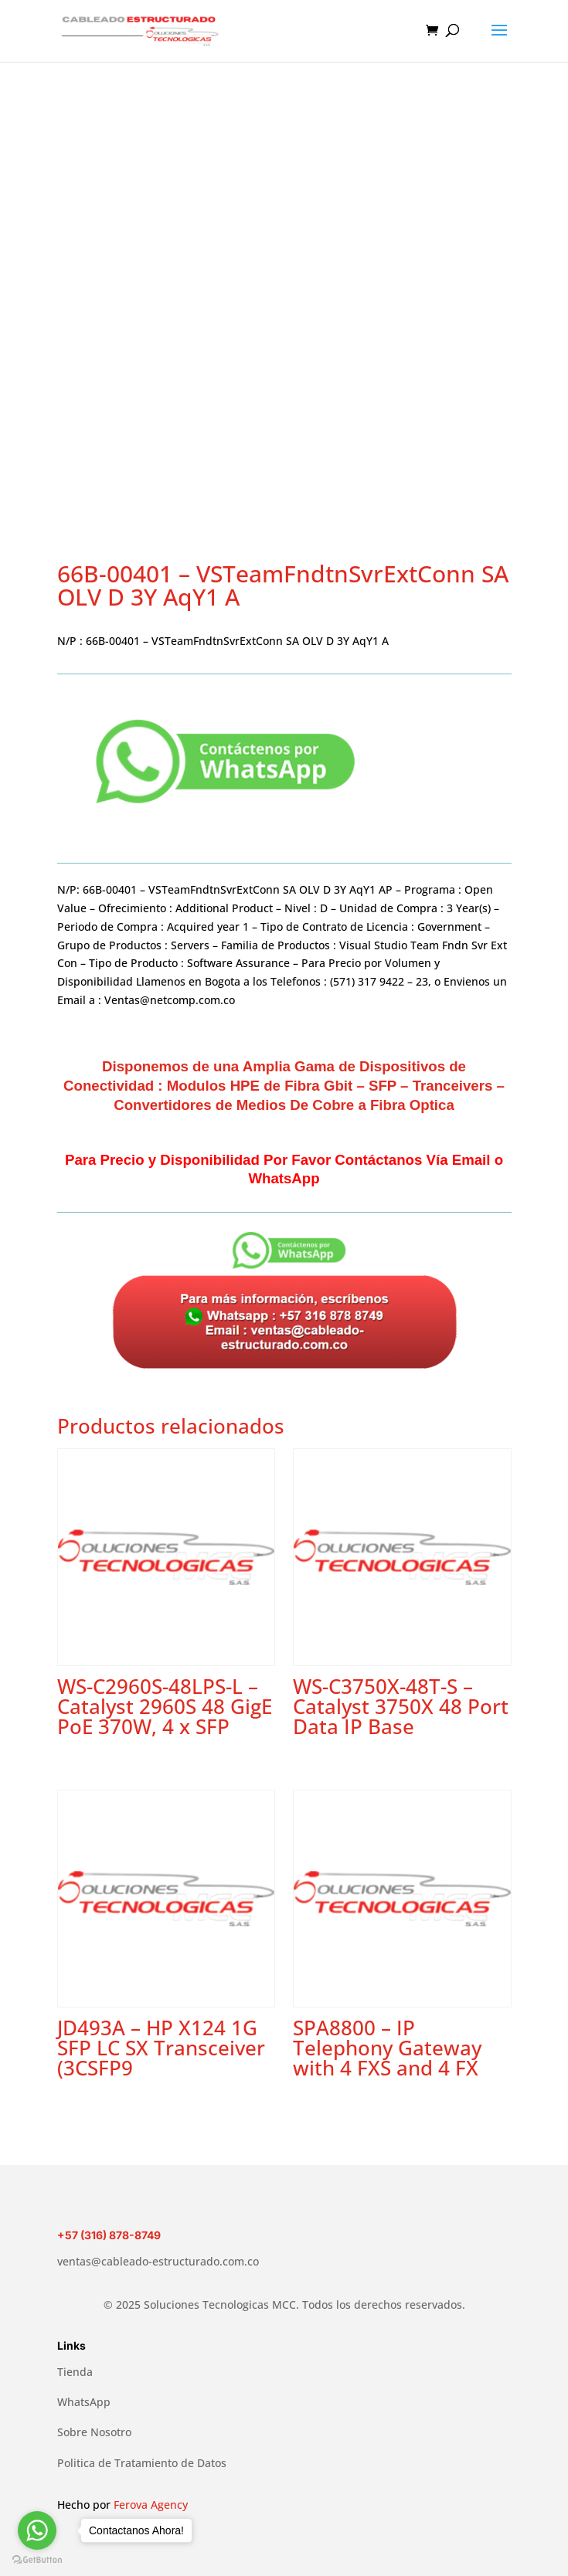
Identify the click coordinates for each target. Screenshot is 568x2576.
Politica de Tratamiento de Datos (141, 2463)
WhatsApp (84, 2401)
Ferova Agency (151, 2504)
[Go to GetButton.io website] (37, 2560)
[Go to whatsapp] (37, 2530)
